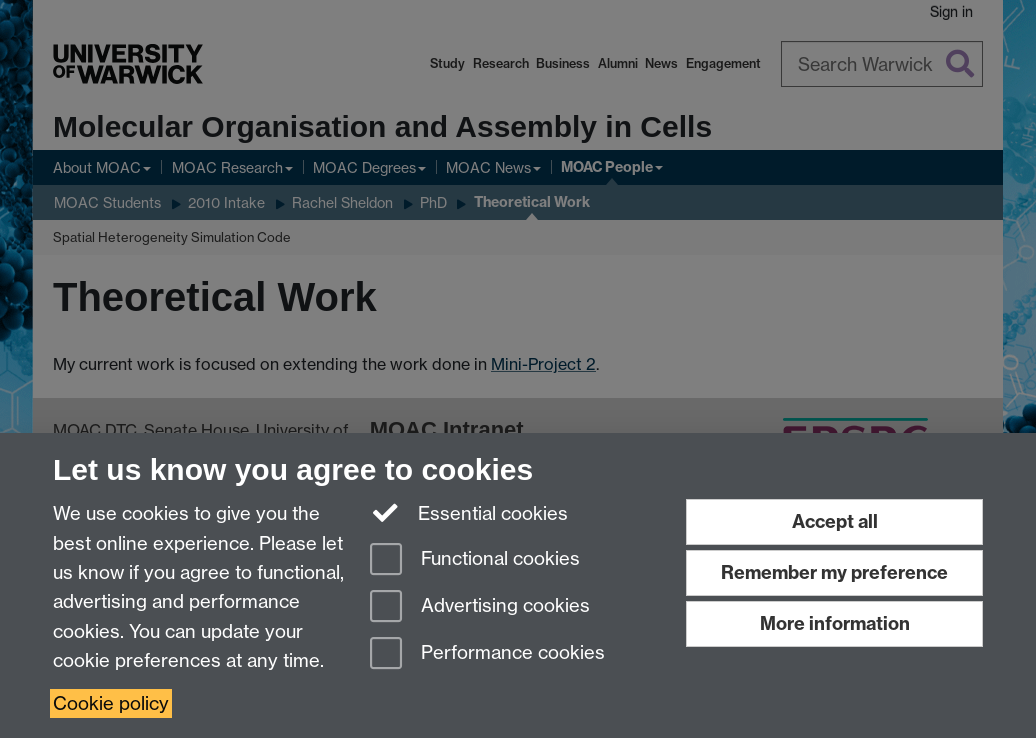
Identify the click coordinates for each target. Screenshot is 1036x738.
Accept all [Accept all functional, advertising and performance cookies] (835, 521)
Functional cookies (475, 560)
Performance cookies (487, 654)
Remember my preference (834, 572)
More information (835, 623)
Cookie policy (111, 703)
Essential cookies (469, 512)
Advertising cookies (480, 607)
